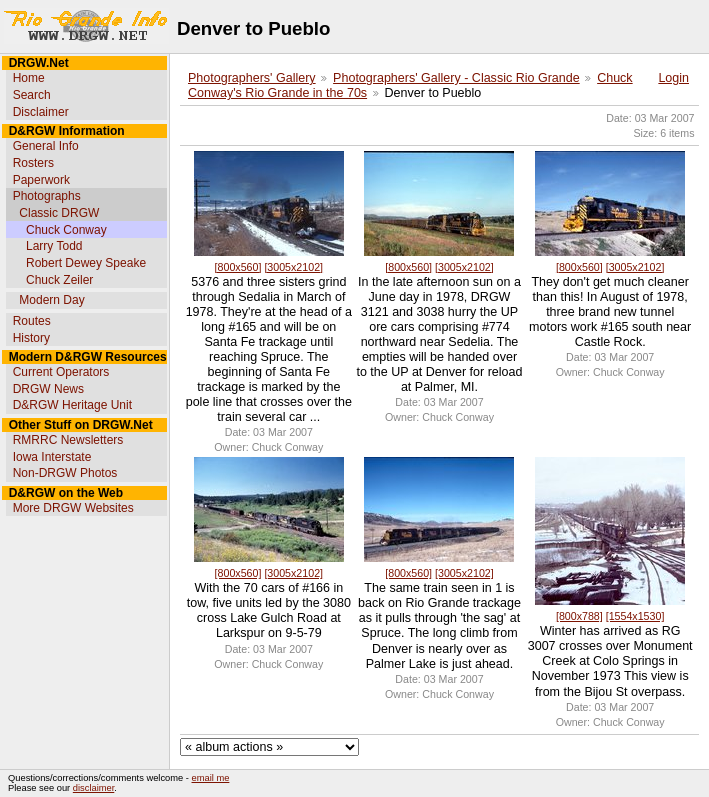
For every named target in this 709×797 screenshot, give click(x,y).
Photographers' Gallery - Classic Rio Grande (456, 78)
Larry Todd (54, 246)
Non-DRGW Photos (65, 473)
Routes (32, 321)
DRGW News (48, 389)
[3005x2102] (293, 267)
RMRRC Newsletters (68, 440)
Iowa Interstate (52, 457)
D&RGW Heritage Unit (72, 405)
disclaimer (93, 788)
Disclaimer (41, 112)
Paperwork (41, 180)
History (31, 338)
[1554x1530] (635, 616)
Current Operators (61, 372)
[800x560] (238, 267)
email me (211, 778)
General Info (46, 146)
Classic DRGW (59, 213)
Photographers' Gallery (252, 78)
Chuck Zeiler (59, 280)
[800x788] (579, 616)
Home (29, 78)
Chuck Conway (66, 230)
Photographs (47, 196)
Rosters (33, 163)
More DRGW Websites (73, 508)
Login (673, 78)
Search (32, 95)
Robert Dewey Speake (86, 263)
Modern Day (51, 300)
